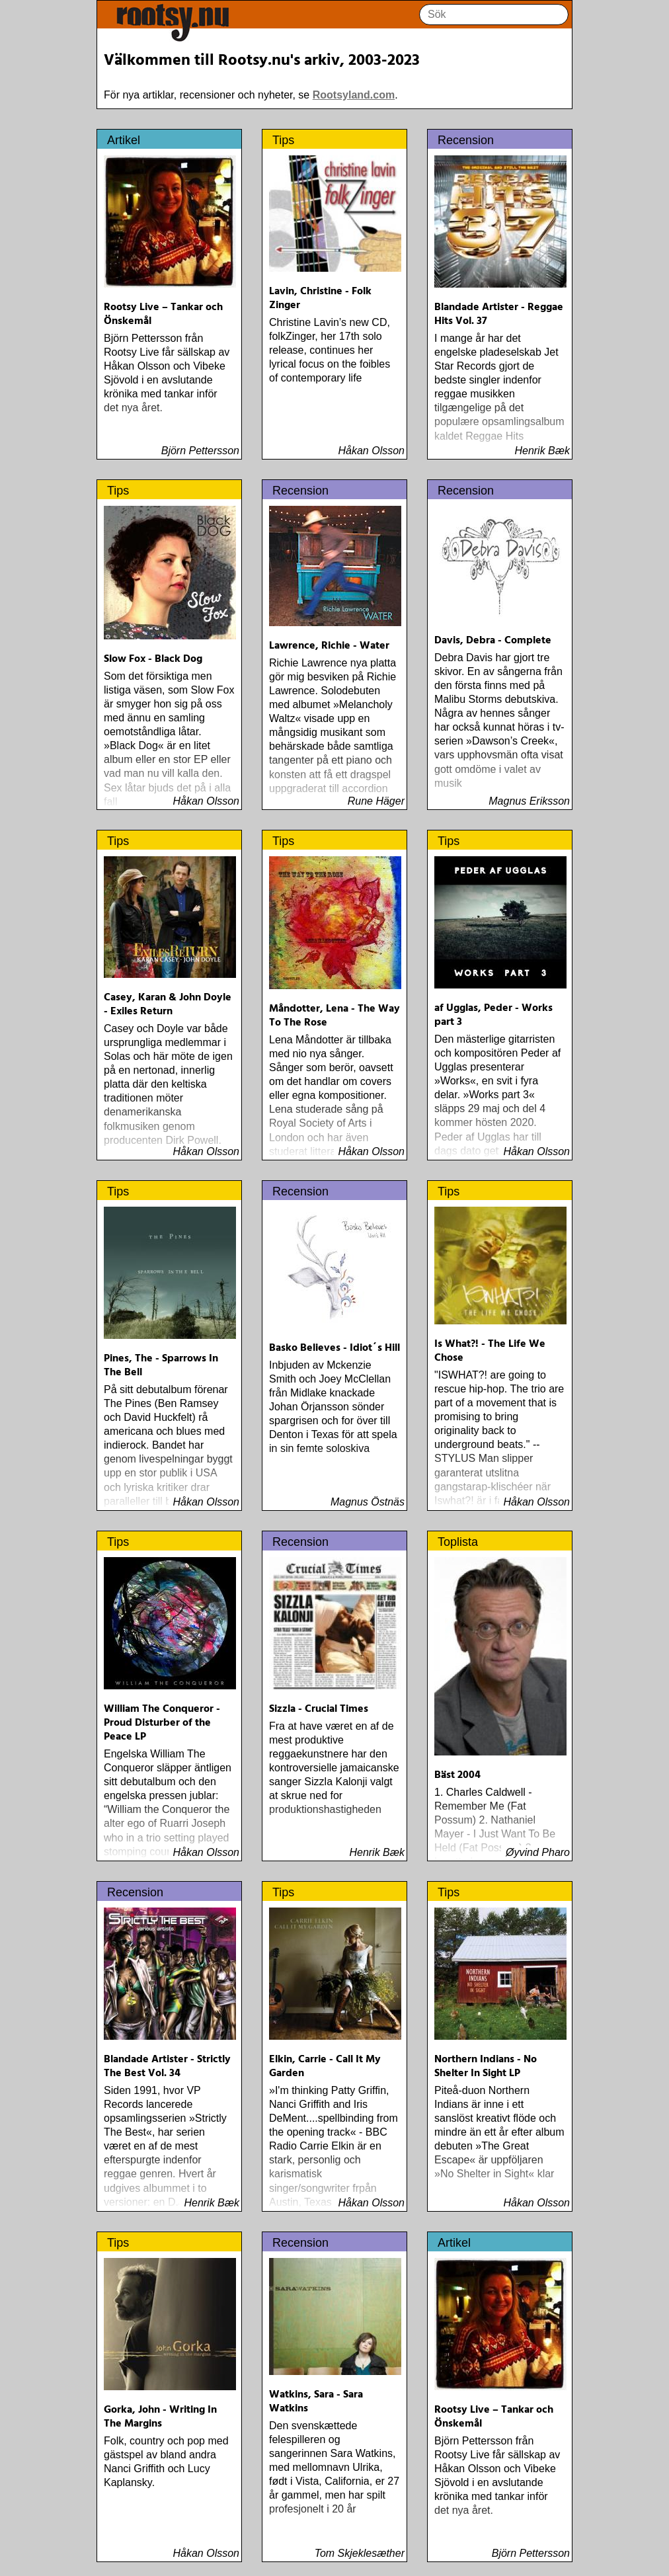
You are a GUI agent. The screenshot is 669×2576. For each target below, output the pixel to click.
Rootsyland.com (354, 95)
